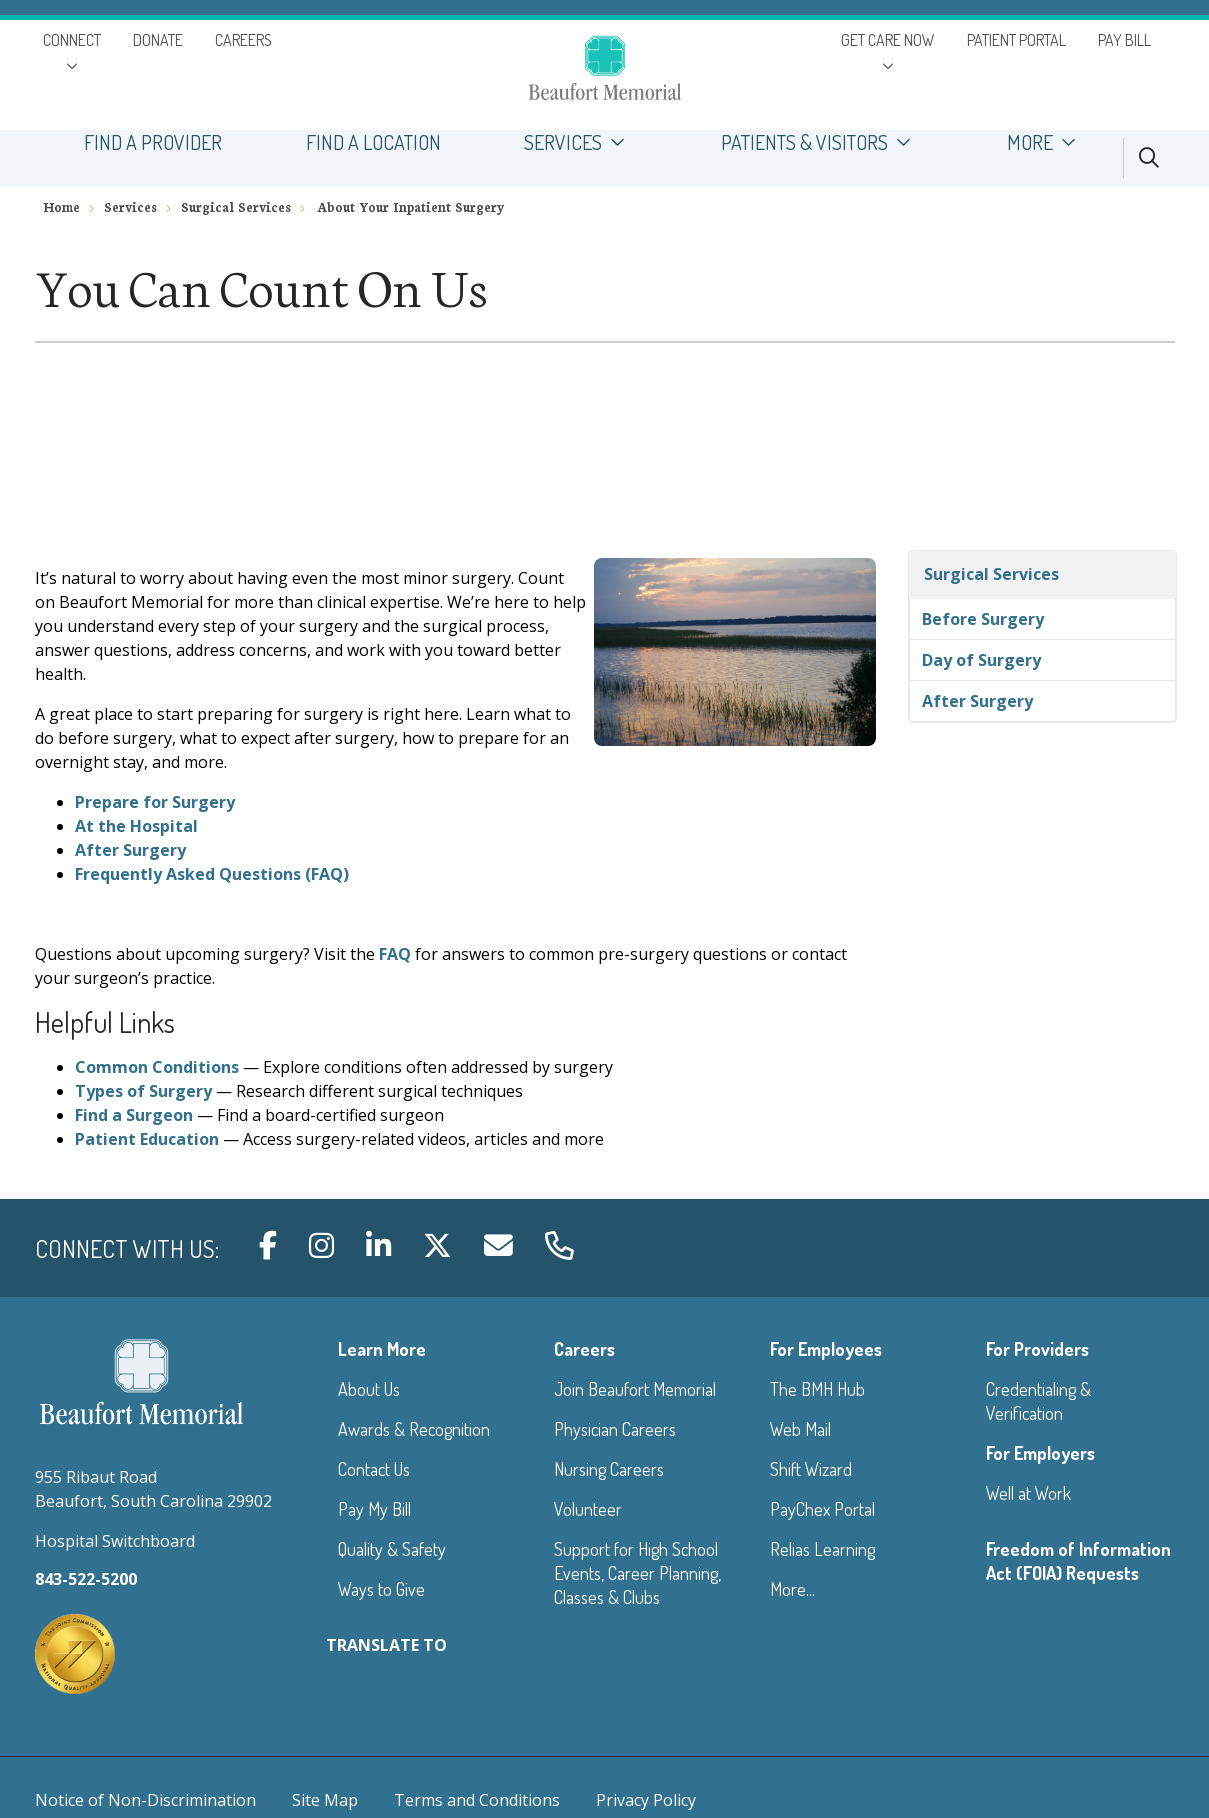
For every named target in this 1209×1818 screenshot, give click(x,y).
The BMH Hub (817, 1389)
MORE (1047, 142)
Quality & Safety (392, 1549)
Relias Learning (822, 1549)
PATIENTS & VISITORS (822, 142)
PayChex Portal (822, 1509)
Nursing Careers (609, 1469)
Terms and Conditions (477, 1800)
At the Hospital (136, 826)
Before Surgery (983, 619)
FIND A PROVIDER (154, 142)
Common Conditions (157, 1067)
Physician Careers (615, 1429)
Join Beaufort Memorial (635, 1389)
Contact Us (374, 1469)
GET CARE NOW (888, 40)
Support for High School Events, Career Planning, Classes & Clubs (637, 1573)
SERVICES (581, 142)
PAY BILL (1124, 40)
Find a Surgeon (134, 1115)
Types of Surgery (143, 1091)
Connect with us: (127, 1248)
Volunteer (588, 1509)
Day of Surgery (981, 660)
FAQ (395, 954)
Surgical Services (991, 574)
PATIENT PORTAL (1016, 40)
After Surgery (130, 850)
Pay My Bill (374, 1509)
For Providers (1037, 1349)
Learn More (382, 1349)
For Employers (1040, 1453)
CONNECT (72, 40)
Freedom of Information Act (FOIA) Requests (1078, 1561)
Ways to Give (381, 1589)
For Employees (826, 1349)
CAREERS (243, 40)
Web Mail (800, 1429)
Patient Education (147, 1139)
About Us (369, 1389)
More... (792, 1589)
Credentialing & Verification (1038, 1401)
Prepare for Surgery (155, 802)
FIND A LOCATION (373, 142)
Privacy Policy (646, 1800)
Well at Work (1028, 1493)
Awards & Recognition (414, 1429)
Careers (584, 1349)
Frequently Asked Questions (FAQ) (212, 874)
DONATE (158, 40)
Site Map (325, 1800)
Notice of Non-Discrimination (145, 1800)
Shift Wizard (811, 1469)
